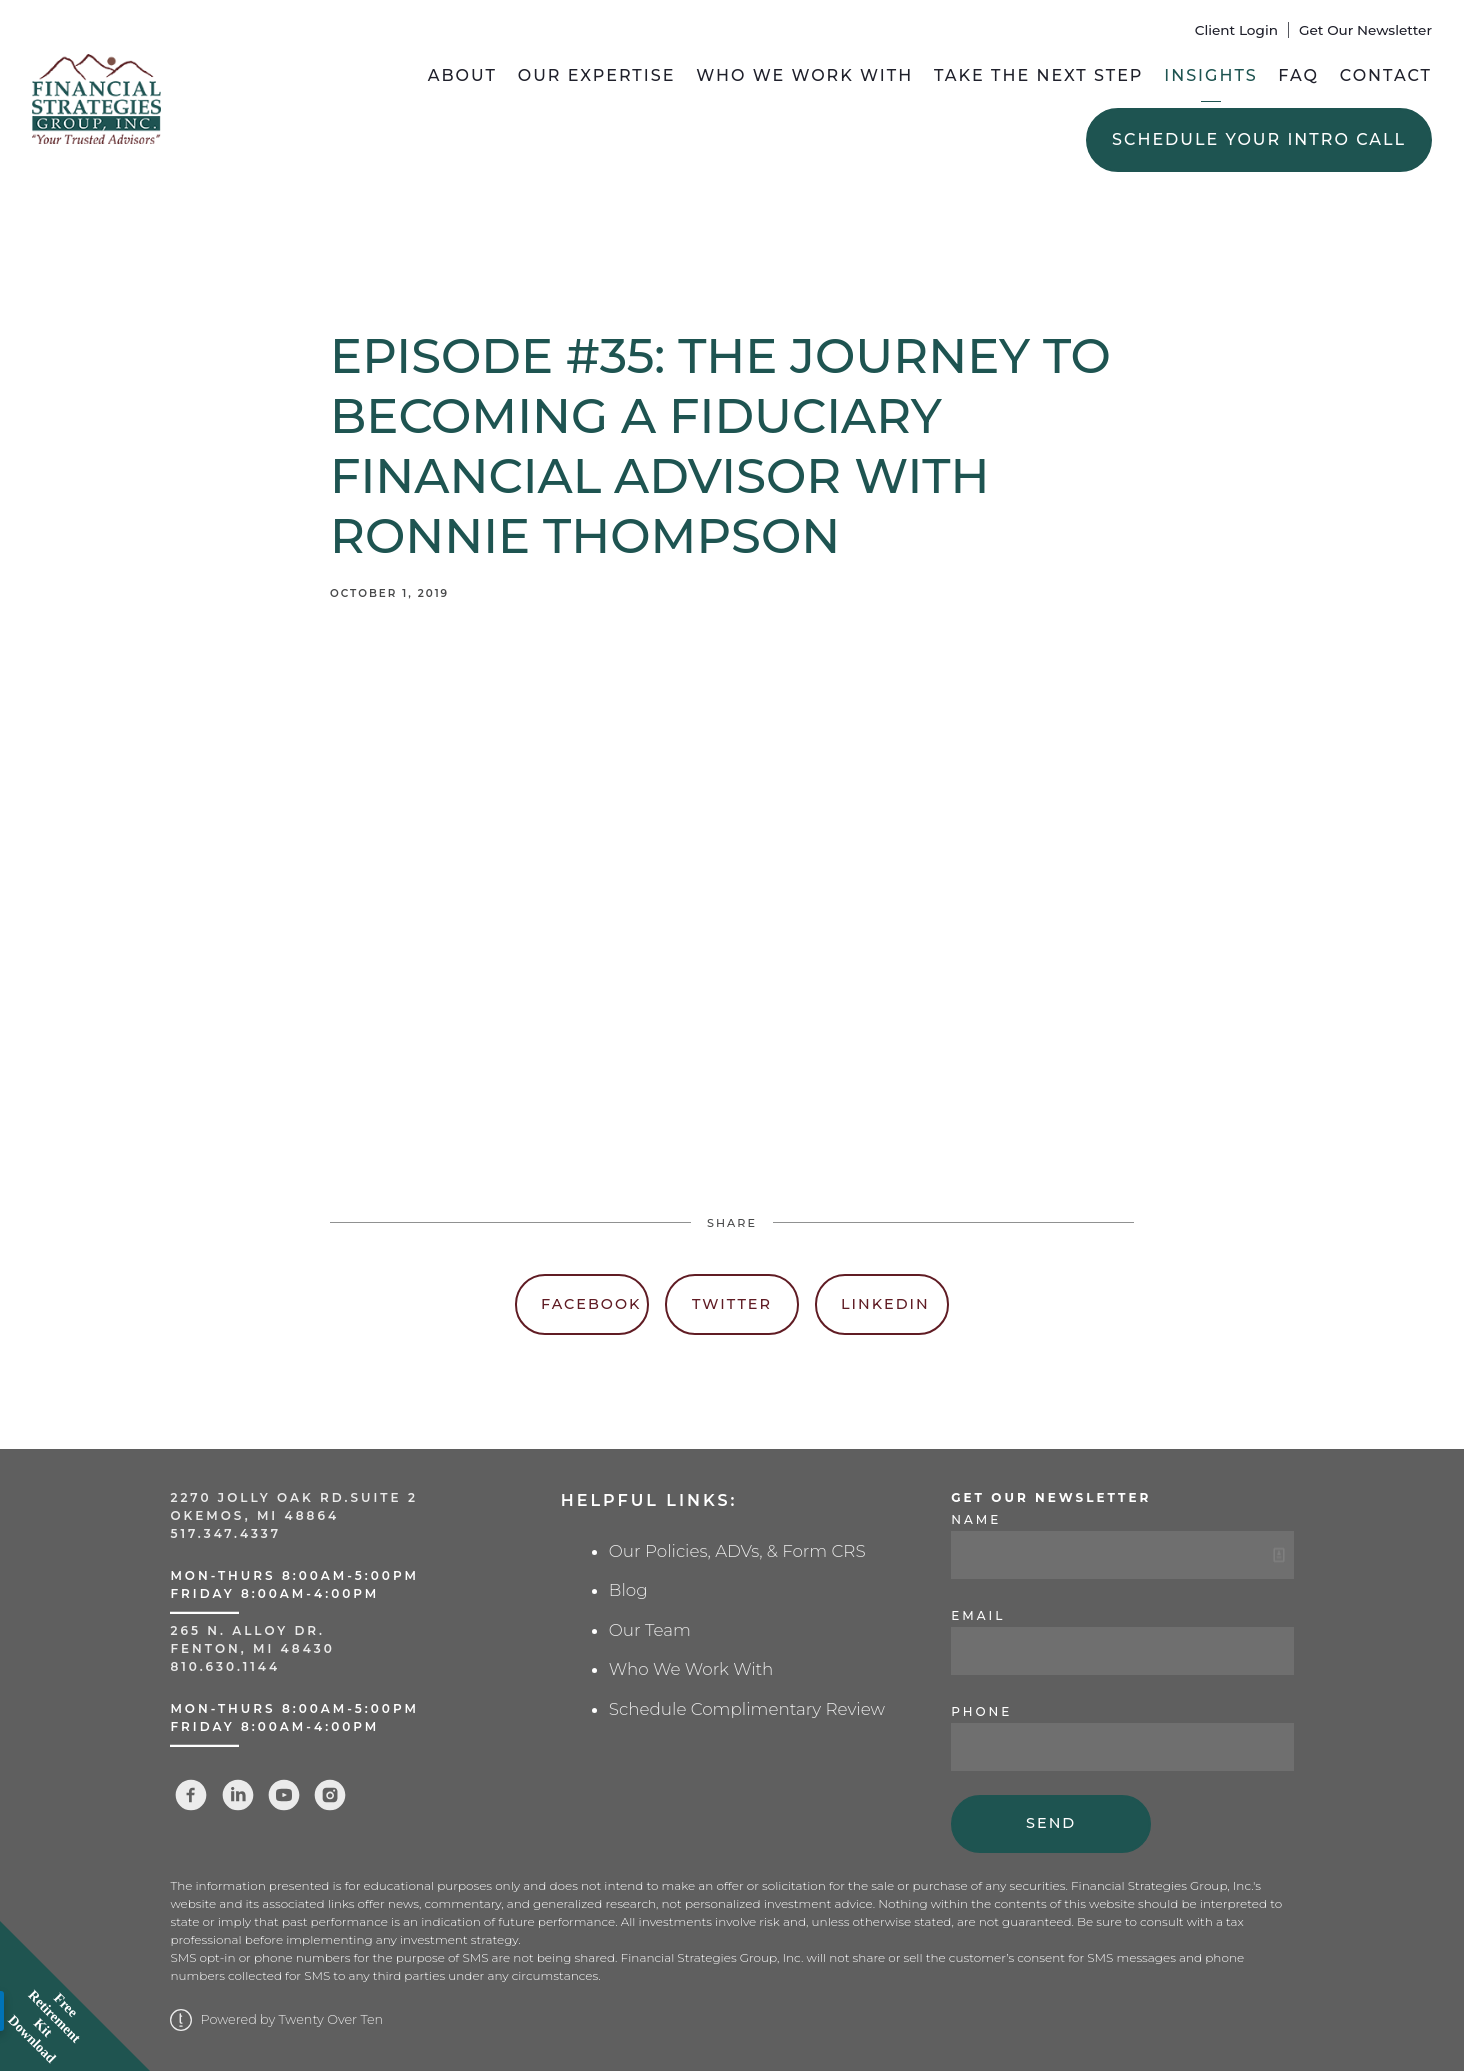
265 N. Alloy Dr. (250, 1630)
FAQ (1298, 75)
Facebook (591, 1304)
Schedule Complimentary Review (747, 1709)
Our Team (650, 1630)
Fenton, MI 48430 (252, 1648)
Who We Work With (804, 75)
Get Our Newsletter (1365, 30)
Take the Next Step (1039, 75)
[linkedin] (238, 1795)
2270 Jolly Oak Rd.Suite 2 (294, 1497)
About (462, 75)
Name (976, 1519)
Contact (1386, 75)
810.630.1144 (225, 1666)
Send (1051, 1823)
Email (978, 1615)
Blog (628, 1590)
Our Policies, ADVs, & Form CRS (737, 1551)
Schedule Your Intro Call (1259, 139)
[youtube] (284, 1795)
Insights (1210, 75)
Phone (981, 1711)
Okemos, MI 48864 (254, 1515)
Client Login (1236, 30)
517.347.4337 (225, 1533)
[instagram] (330, 1795)
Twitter (732, 1304)
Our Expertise (597, 75)
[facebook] (191, 1795)
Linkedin (885, 1304)
